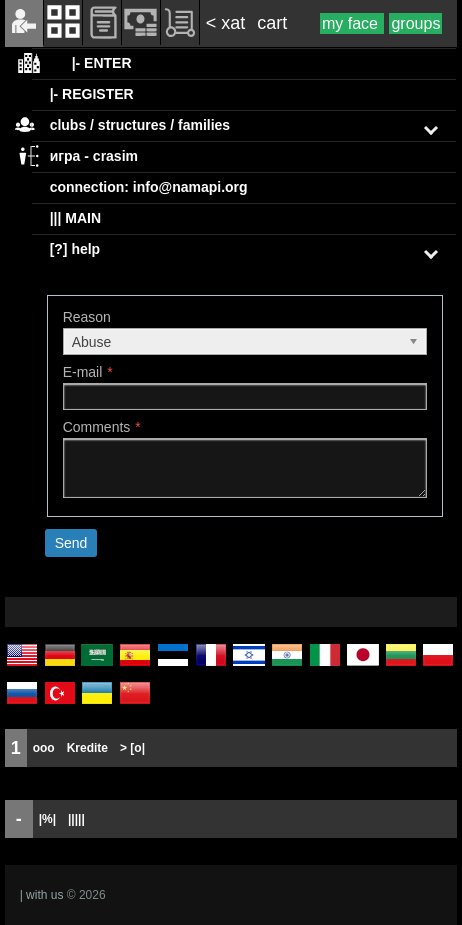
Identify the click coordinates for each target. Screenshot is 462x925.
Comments (97, 427)
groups (415, 23)
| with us (42, 895)
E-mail (83, 372)
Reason (87, 317)
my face (352, 23)
